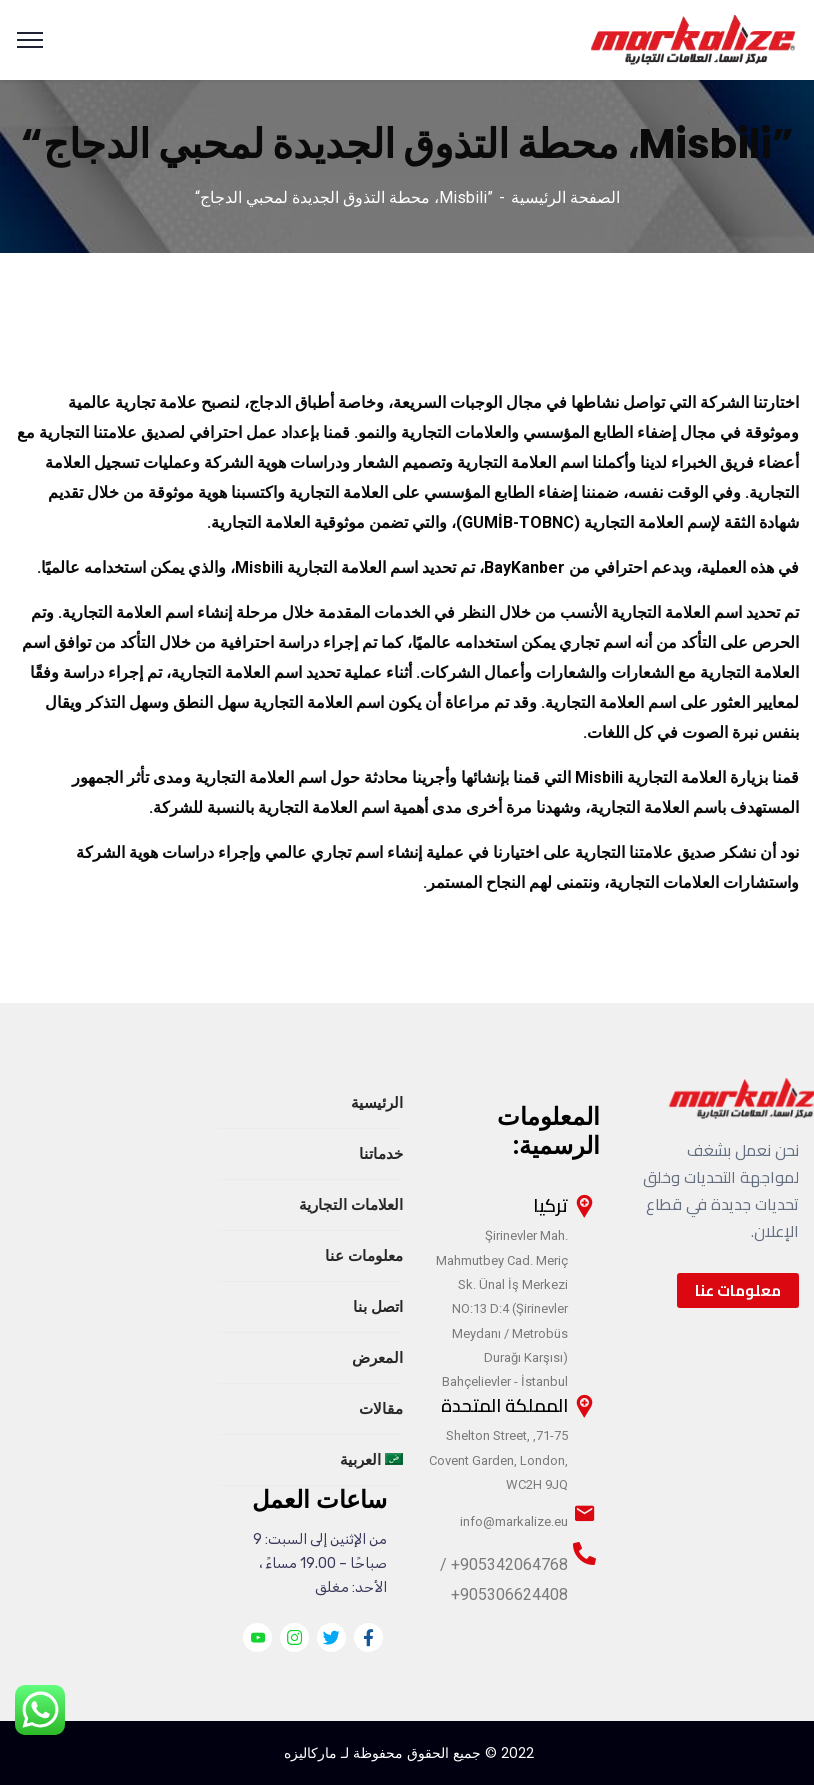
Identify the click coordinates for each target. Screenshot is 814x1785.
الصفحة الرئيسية (565, 197)
